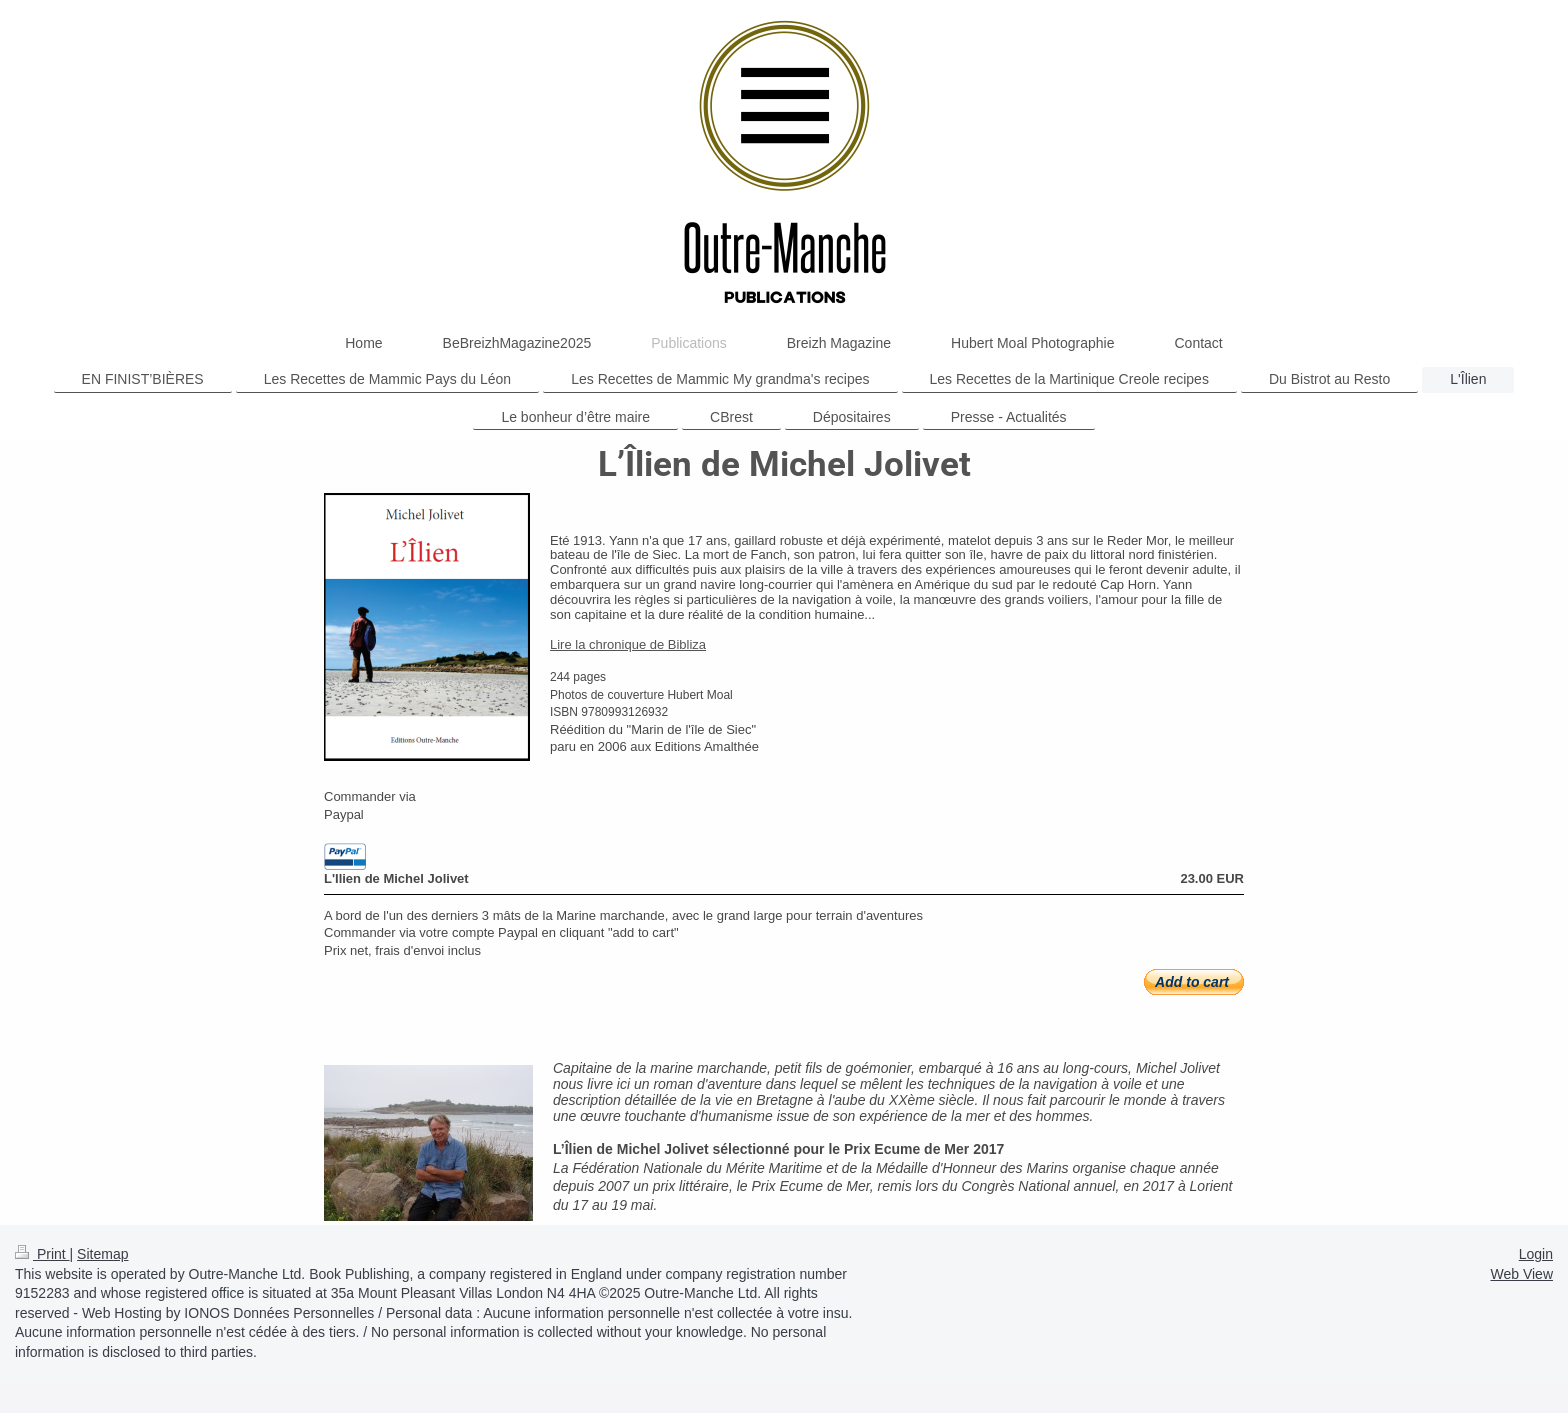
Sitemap (102, 1254)
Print (42, 1254)
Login (1536, 1254)
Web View (1521, 1274)
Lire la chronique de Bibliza (628, 644)
